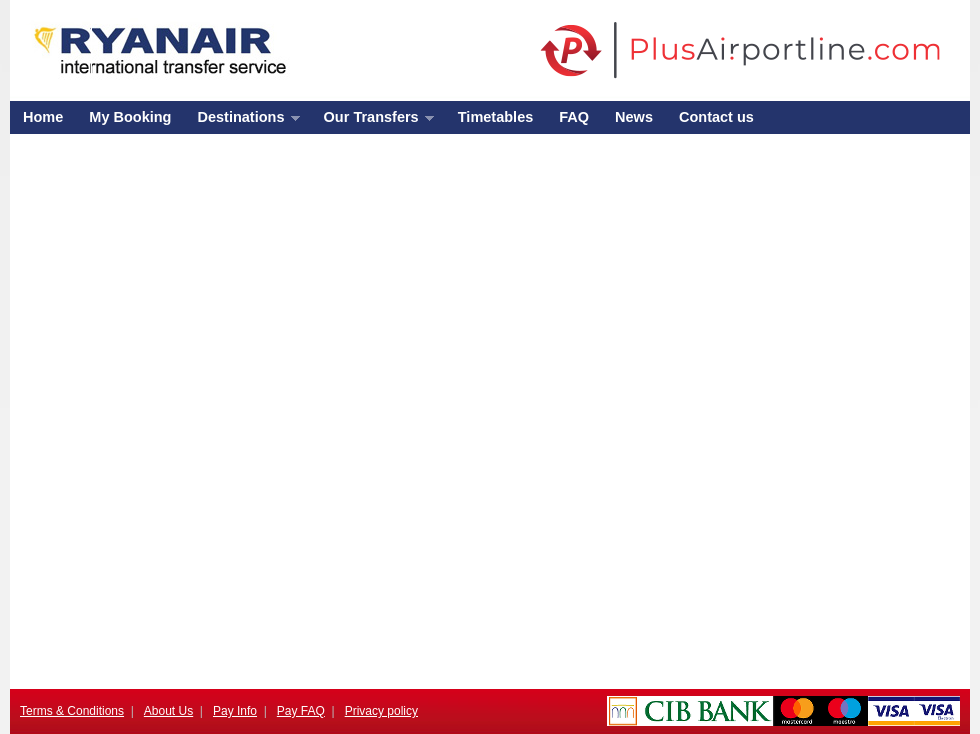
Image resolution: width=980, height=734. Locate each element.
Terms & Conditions (72, 711)
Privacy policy (381, 711)
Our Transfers (372, 121)
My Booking (130, 117)
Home (43, 117)
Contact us (716, 117)
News (634, 117)
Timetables (496, 117)
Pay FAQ (301, 711)
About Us (168, 711)
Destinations (241, 121)
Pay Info (235, 711)
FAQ (574, 117)
